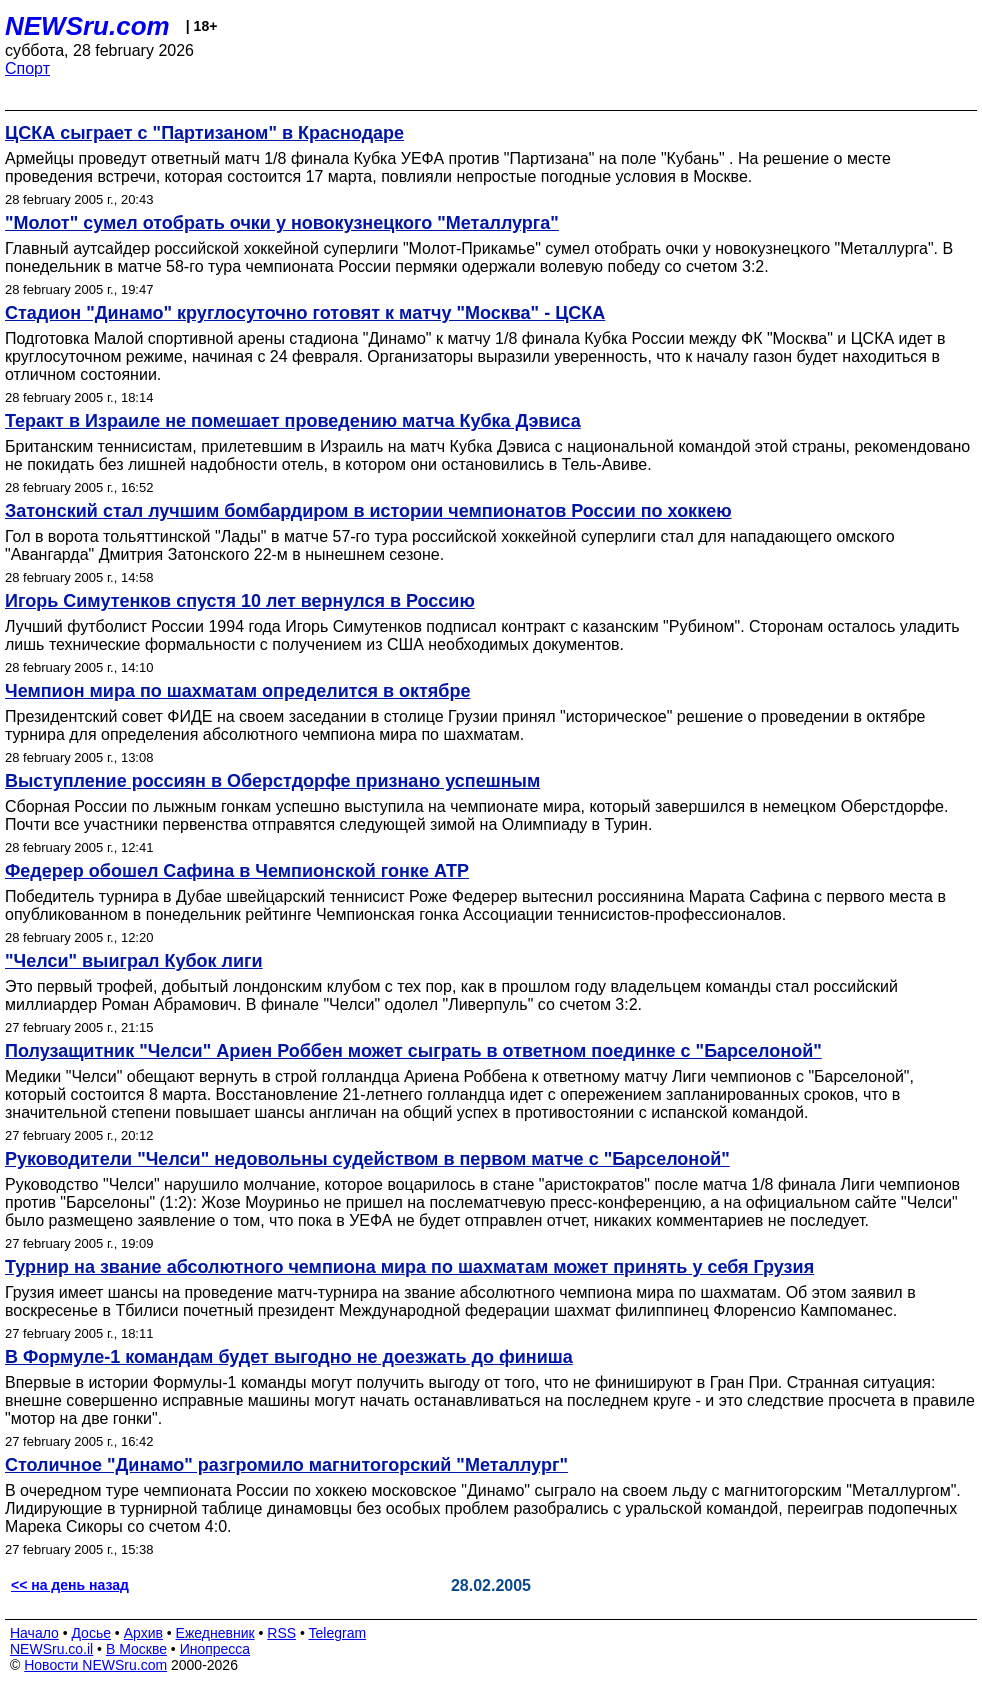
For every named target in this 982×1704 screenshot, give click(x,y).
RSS (281, 1633)
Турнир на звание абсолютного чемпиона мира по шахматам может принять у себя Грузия (409, 1267)
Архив (143, 1633)
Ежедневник (215, 1633)
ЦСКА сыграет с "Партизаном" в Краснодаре (204, 133)
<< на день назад (70, 1585)
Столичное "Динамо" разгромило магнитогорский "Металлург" (286, 1465)
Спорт (27, 68)
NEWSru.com (87, 26)
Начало (34, 1633)
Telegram (338, 1633)
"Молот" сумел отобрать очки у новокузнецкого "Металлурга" (282, 223)
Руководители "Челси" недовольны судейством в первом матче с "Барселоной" (367, 1159)
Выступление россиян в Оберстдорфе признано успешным (272, 781)
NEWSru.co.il (51, 1649)
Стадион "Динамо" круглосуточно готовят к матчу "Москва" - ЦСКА (305, 313)
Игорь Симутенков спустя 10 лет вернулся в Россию (240, 601)
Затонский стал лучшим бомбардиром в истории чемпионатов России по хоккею (368, 511)
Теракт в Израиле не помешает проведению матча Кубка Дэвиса (293, 421)
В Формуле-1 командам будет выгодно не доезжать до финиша (289, 1357)
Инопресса (215, 1649)
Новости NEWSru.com (95, 1665)
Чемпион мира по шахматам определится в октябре (237, 691)
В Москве (136, 1649)
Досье (91, 1633)
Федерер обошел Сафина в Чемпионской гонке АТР (237, 871)
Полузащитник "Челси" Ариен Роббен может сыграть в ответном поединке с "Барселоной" (413, 1051)
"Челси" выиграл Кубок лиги (134, 961)
